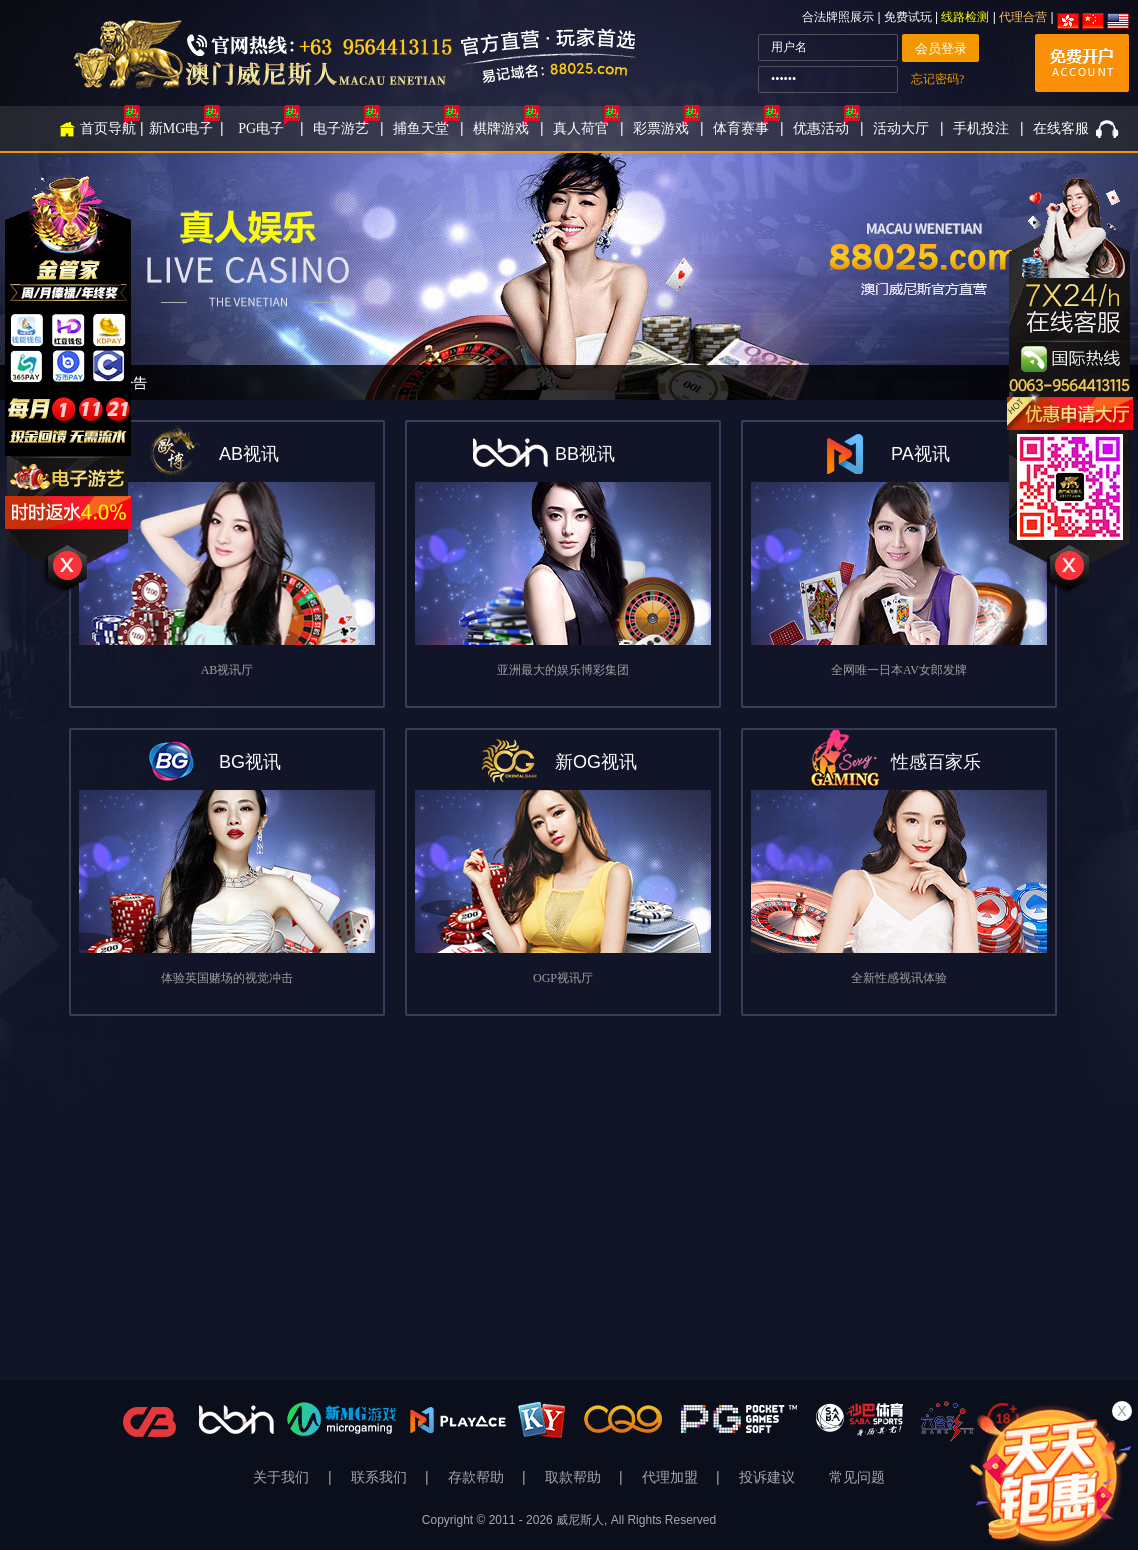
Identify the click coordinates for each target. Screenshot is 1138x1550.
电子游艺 (341, 128)
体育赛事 (741, 128)
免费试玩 (909, 17)
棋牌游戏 (501, 128)
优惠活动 (821, 128)
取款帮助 (575, 1477)
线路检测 (965, 17)
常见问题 (857, 1477)
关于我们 (283, 1477)
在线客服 (1061, 128)
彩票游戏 (661, 128)
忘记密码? (937, 79)
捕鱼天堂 (421, 128)
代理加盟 (672, 1477)
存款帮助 (478, 1477)
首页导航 (108, 128)
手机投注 (981, 128)
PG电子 (261, 128)
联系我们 (381, 1477)
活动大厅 (901, 128)
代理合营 (1023, 17)
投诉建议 (767, 1477)
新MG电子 (181, 128)
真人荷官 (581, 128)
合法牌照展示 (838, 17)
